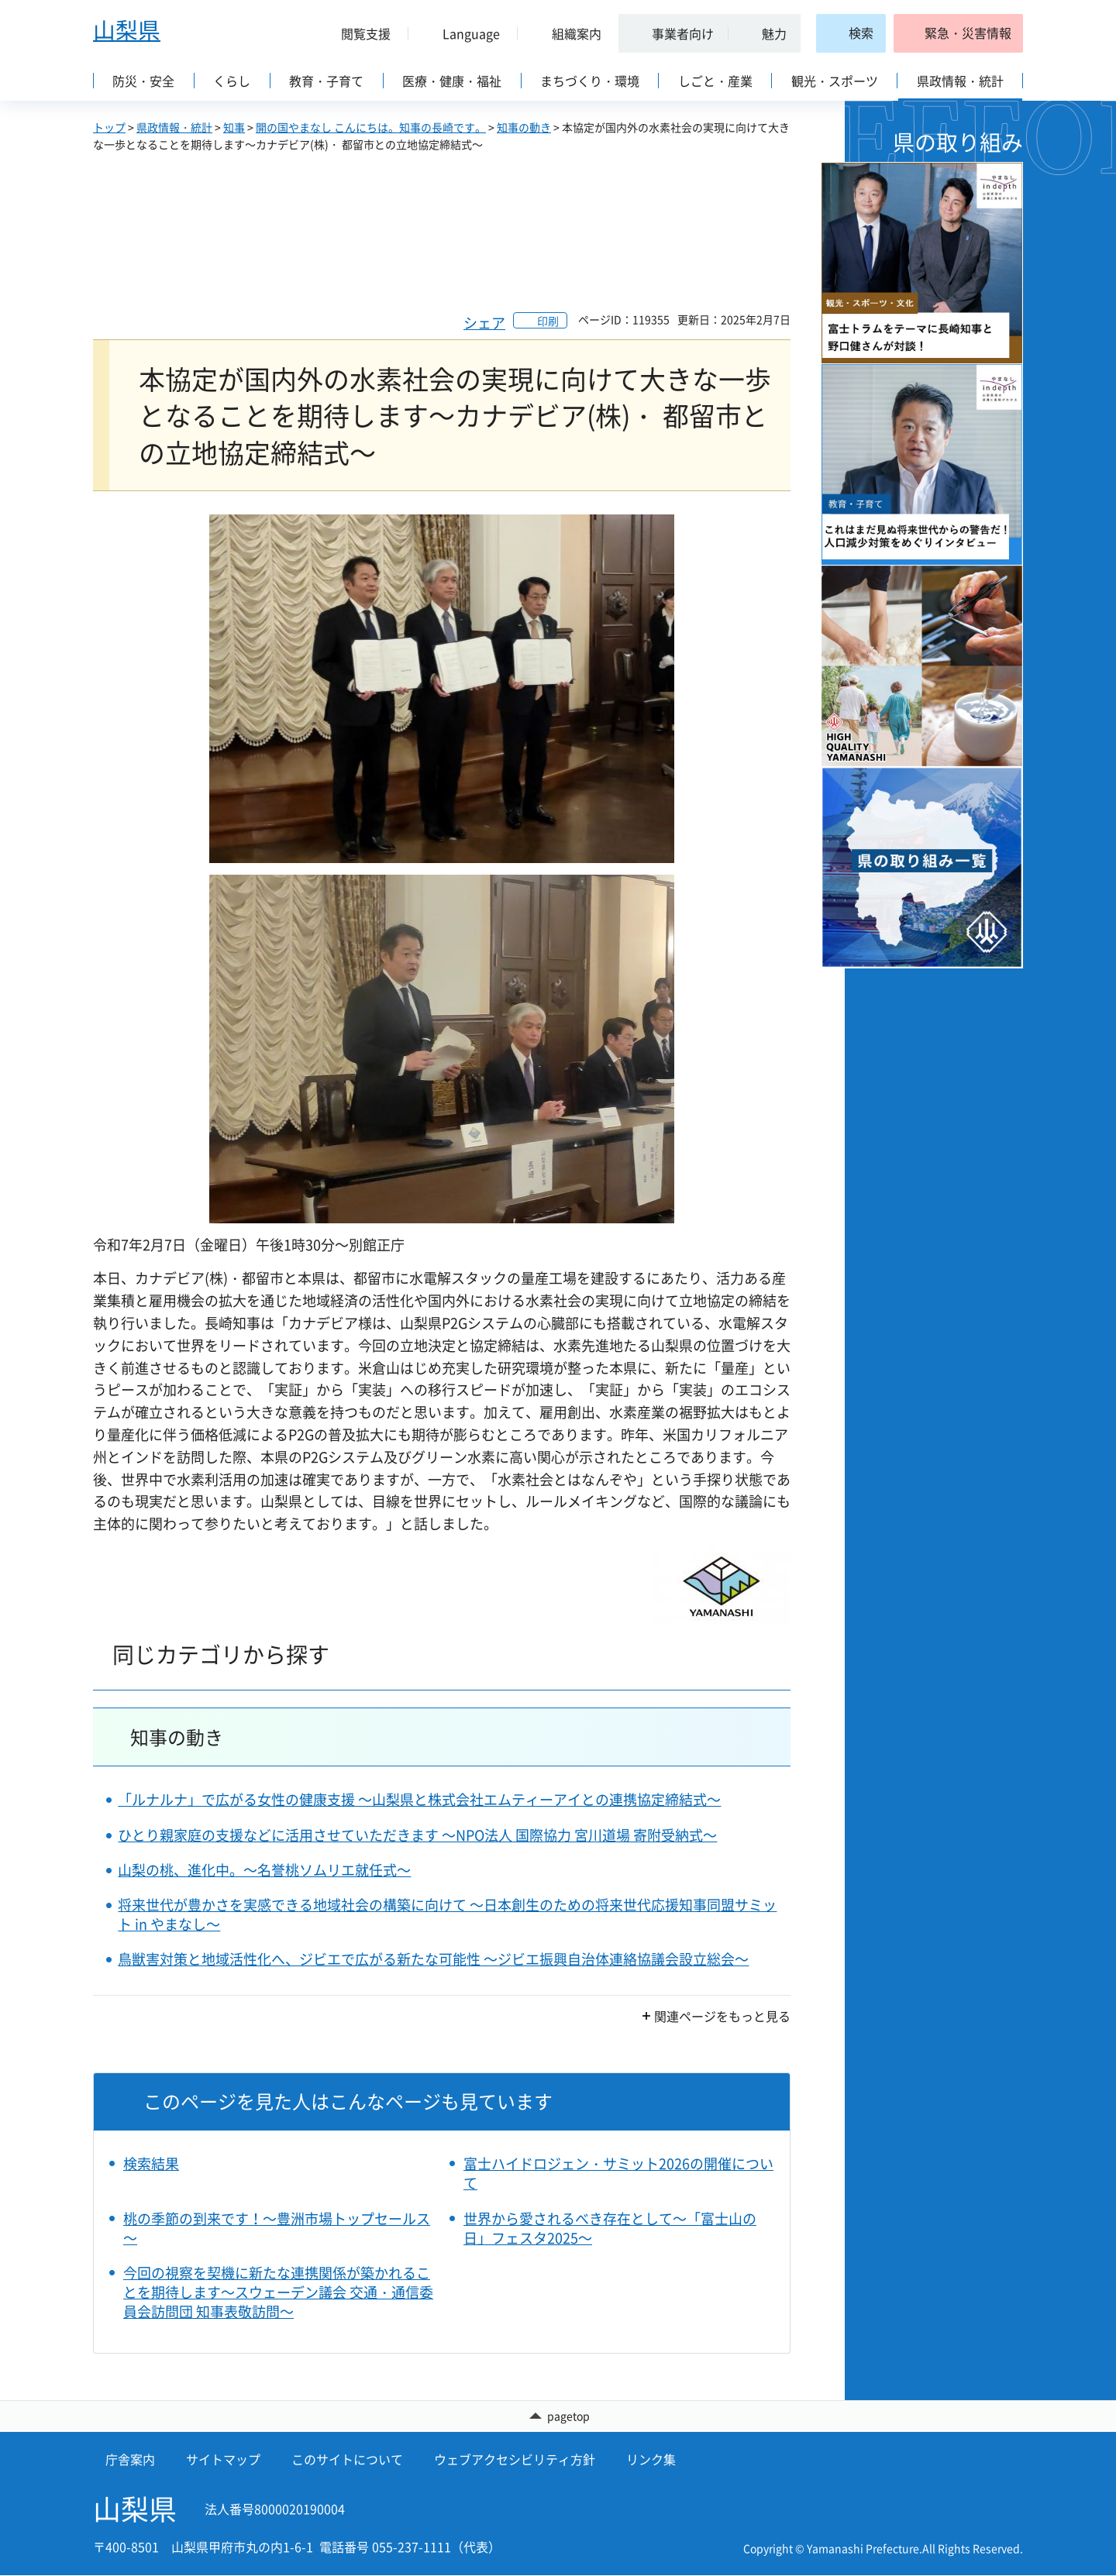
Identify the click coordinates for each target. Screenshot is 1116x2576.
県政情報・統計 (174, 127)
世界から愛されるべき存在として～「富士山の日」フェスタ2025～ (609, 2228)
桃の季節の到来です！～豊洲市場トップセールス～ (276, 2228)
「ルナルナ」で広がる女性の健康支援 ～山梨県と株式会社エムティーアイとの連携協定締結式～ (419, 1799)
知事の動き (524, 127)
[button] (360, 33)
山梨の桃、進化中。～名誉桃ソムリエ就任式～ (264, 1869)
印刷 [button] (548, 320)
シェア (484, 322)
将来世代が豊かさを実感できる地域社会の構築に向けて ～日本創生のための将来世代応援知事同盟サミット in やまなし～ (447, 1914)
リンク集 (651, 2459)
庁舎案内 (130, 2459)
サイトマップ (223, 2459)
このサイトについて (347, 2459)
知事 (234, 127)
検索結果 (151, 2163)
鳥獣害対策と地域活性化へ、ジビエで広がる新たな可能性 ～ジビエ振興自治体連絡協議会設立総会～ (433, 1958)
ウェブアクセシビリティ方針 (514, 2459)
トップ (109, 127)
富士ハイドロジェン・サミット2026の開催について (618, 2173)
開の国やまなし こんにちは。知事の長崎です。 (371, 127)
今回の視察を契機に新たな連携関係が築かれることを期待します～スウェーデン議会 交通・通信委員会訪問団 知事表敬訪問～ (278, 2292)
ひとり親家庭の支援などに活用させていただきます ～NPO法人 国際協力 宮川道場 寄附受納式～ (417, 1835)
